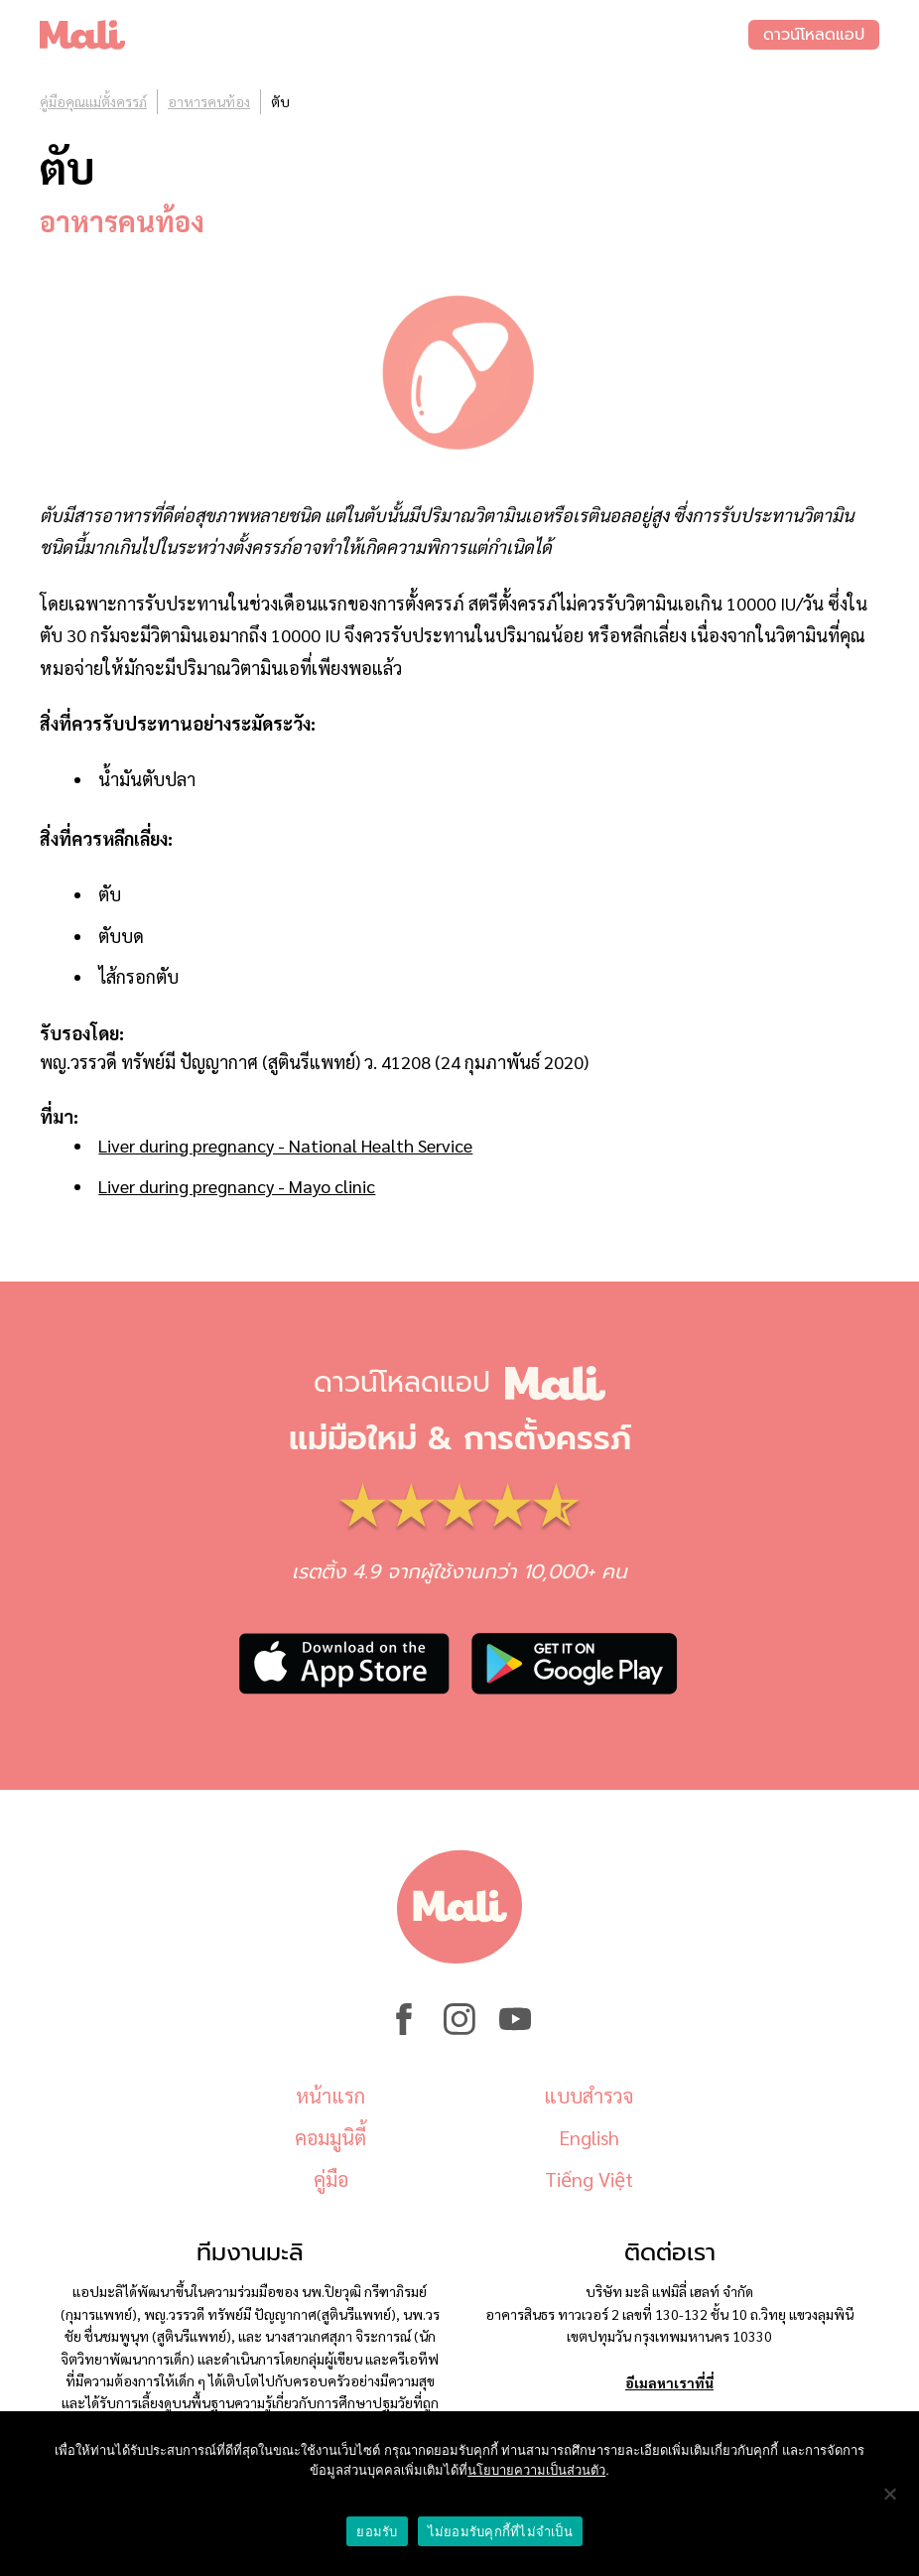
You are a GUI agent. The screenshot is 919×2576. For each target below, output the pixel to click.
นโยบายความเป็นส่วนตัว (536, 2470)
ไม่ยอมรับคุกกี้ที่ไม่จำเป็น (500, 2531)
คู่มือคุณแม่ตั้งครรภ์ (93, 101)
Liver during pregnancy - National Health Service (285, 1145)
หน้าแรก (330, 2095)
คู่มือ (331, 2179)
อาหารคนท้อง (209, 101)
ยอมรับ (376, 2531)
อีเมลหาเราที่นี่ (669, 2382)
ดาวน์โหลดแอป (813, 35)
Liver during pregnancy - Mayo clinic (236, 1185)
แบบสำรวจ (588, 2095)
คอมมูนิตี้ (330, 2137)
